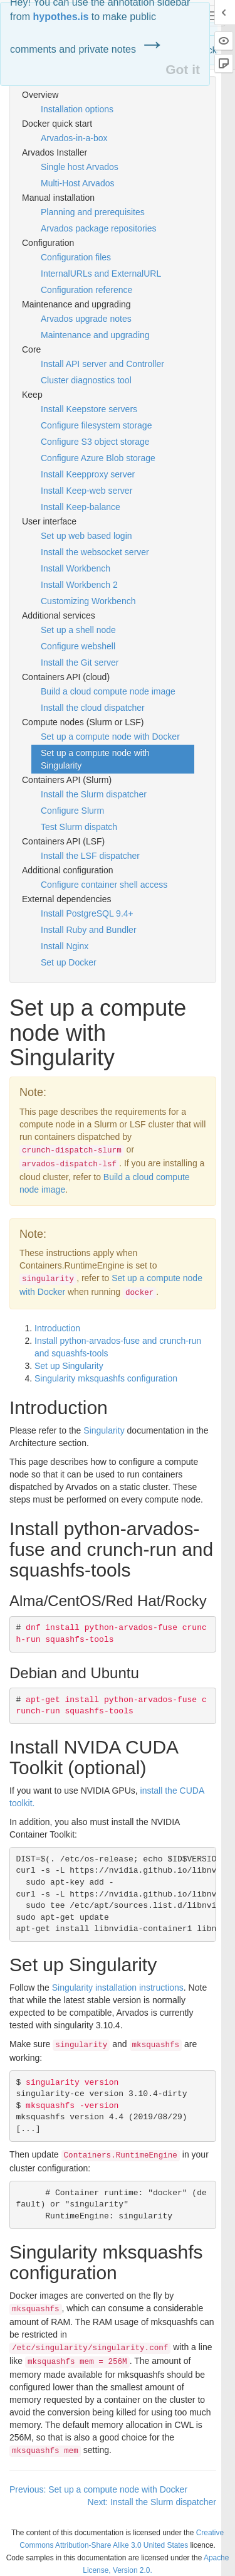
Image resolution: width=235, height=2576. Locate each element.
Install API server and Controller (102, 364)
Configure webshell (78, 646)
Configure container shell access (104, 885)
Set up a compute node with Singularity (95, 759)
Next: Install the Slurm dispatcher (152, 2502)
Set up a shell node (78, 630)
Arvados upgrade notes (86, 319)
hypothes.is (60, 16)
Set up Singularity (68, 1366)
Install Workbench (75, 568)
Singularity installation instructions (118, 1988)
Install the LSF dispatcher (90, 856)
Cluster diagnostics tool (86, 380)
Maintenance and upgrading (95, 335)
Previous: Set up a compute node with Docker (98, 2489)
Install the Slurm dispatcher (94, 794)
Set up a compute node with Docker (110, 737)
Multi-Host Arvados (77, 183)
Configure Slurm (72, 811)
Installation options (77, 109)
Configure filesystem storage (96, 425)
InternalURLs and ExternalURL (101, 274)
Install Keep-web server (86, 491)
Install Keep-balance (80, 507)
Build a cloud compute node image (108, 691)
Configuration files (76, 257)
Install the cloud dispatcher (93, 708)
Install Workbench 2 (79, 585)
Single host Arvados (79, 167)
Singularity (103, 1430)
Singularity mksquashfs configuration (105, 1378)
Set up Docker (69, 962)
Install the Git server (80, 662)
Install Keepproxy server (88, 474)
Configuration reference (86, 290)
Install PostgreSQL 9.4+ (87, 913)
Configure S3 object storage (95, 442)
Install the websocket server (95, 552)
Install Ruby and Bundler (89, 930)
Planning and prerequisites (93, 212)
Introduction (57, 1328)
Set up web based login (86, 536)
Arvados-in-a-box (74, 138)
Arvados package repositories (98, 228)
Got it (182, 69)
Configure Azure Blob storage (98, 458)
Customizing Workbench (88, 601)
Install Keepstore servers (89, 409)
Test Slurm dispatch (79, 827)
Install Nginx (64, 946)
